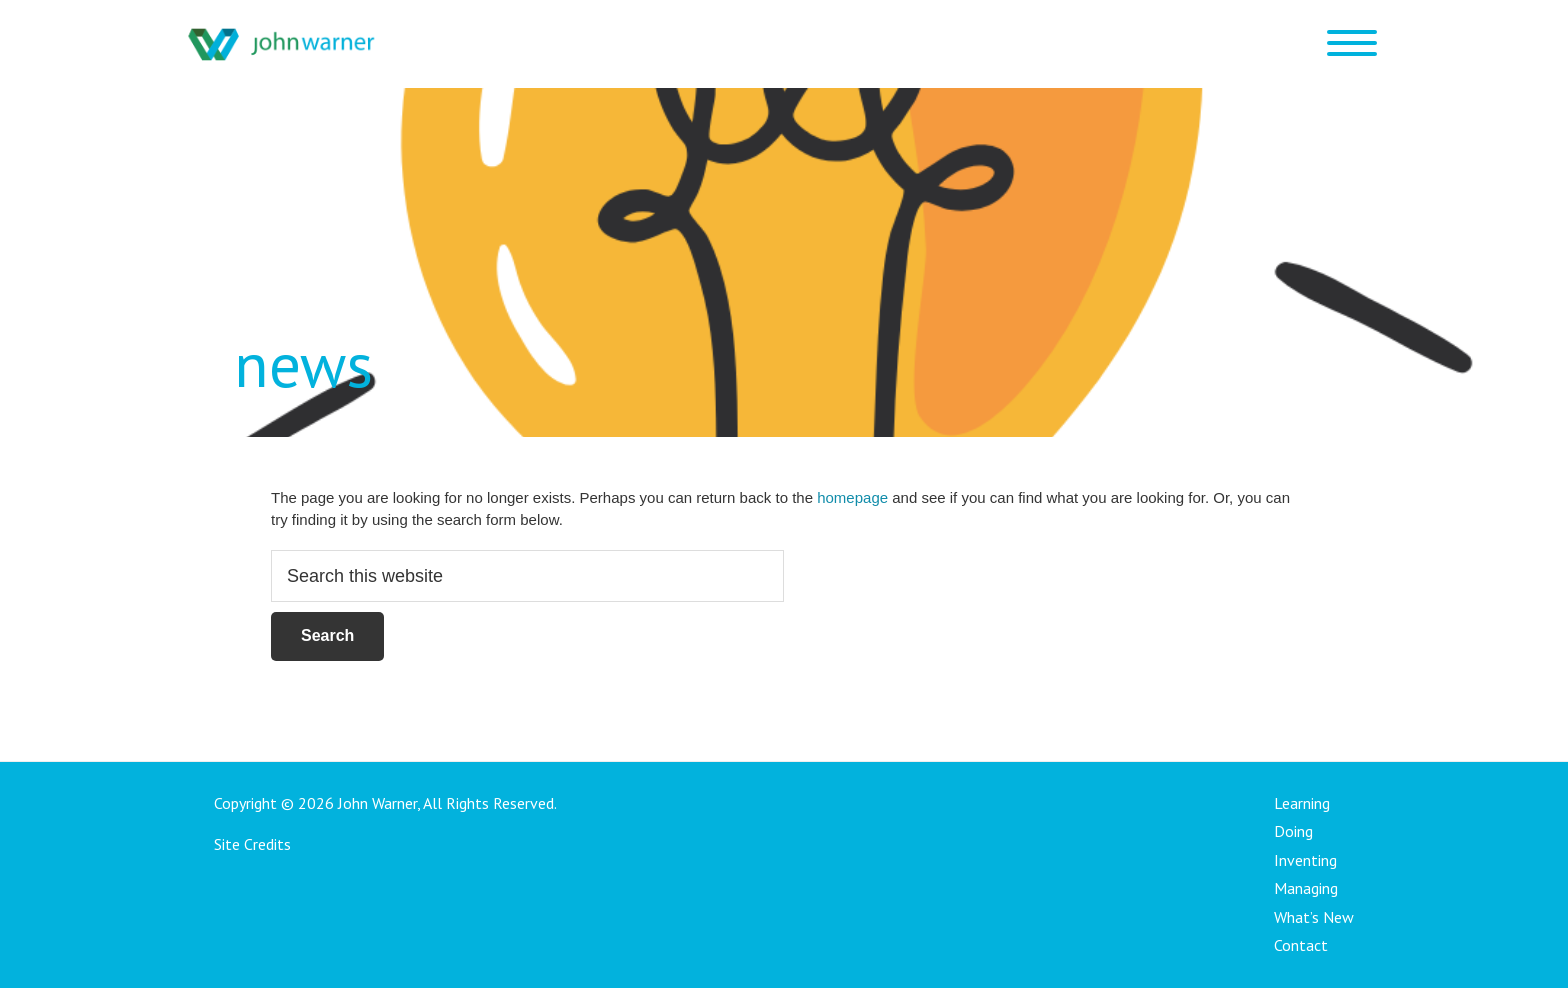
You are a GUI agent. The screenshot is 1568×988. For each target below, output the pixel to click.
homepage (852, 497)
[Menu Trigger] (1351, 42)
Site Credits (252, 844)
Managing (1306, 888)
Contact (1301, 945)
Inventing (1305, 860)
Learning (1302, 803)
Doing (1293, 831)
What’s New (1314, 917)
